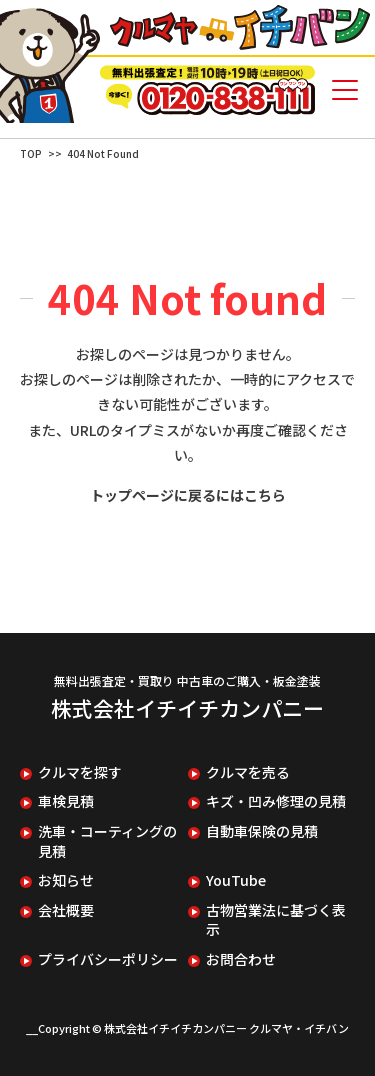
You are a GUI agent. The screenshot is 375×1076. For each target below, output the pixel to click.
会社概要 (66, 910)
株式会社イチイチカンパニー (187, 708)
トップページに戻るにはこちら (188, 495)
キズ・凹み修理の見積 (276, 801)
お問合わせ (241, 959)
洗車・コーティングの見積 (107, 841)
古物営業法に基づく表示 (276, 920)
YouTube (236, 880)
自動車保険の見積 (262, 831)
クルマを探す (80, 772)
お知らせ (66, 880)
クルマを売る (248, 772)
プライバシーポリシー (108, 959)
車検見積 (66, 801)
